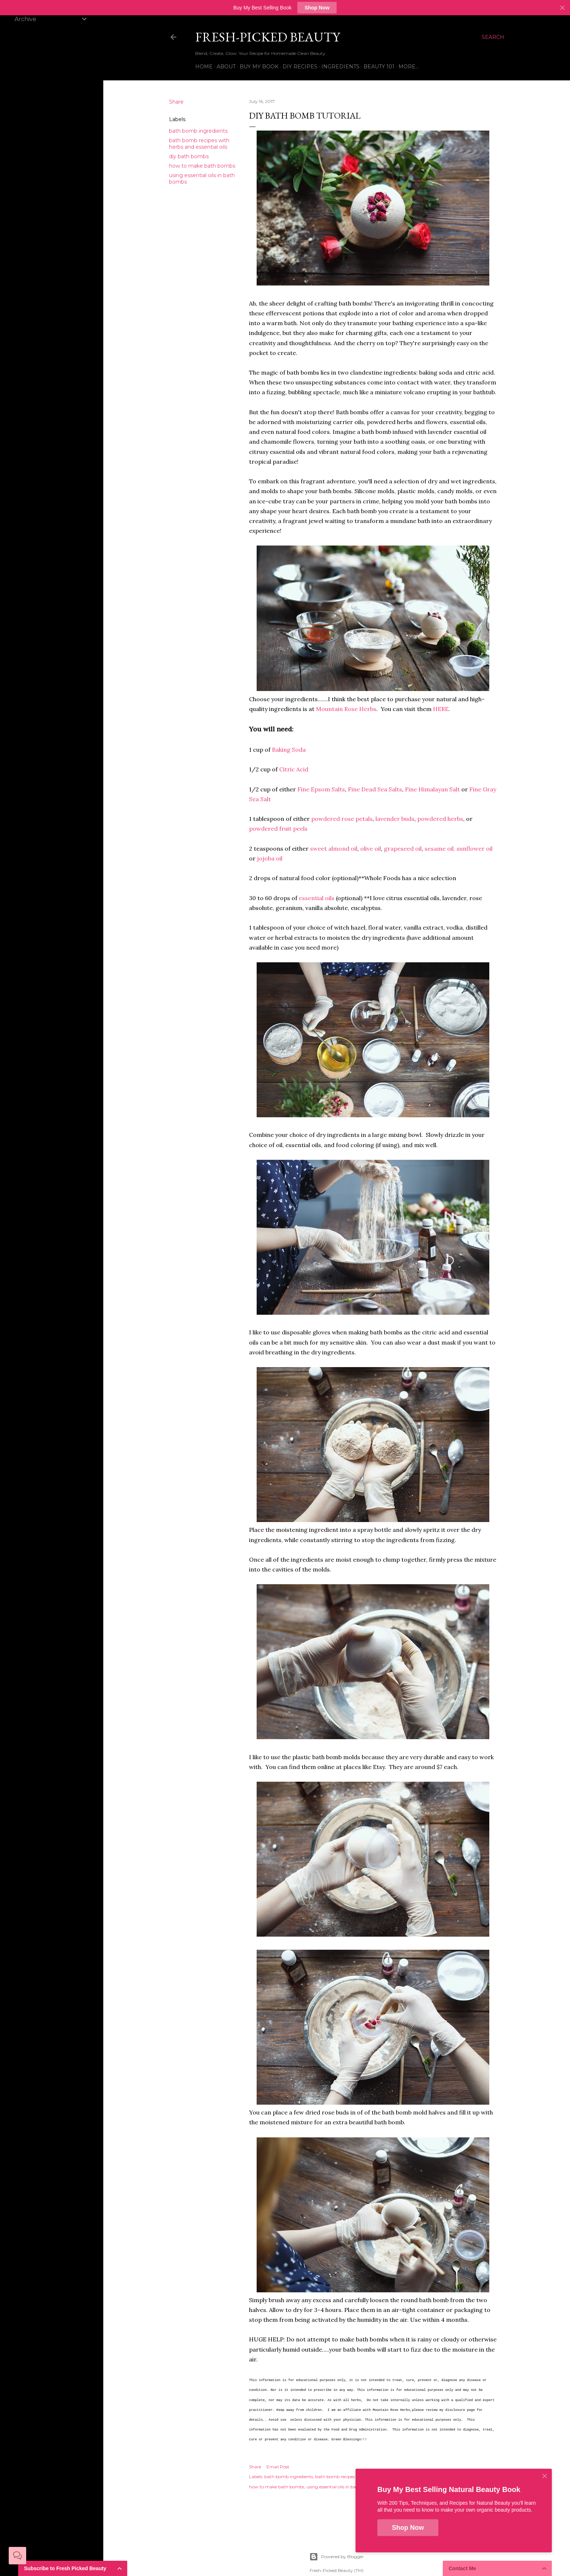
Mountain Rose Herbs (346, 708)
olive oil (370, 848)
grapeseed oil (403, 848)
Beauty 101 (379, 66)
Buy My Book (259, 66)
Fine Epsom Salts (321, 789)
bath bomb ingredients (198, 131)
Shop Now (317, 8)
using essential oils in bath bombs (341, 2486)
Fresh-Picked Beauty (267, 36)
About (226, 66)
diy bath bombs (189, 156)
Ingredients (340, 66)
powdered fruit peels (278, 828)
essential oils (316, 898)
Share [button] (176, 102)
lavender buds (395, 818)
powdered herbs (440, 818)
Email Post (277, 2466)
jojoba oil (269, 858)
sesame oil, (440, 848)
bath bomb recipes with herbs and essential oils (199, 143)
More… (408, 66)
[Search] (493, 37)
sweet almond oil (333, 848)
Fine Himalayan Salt (432, 789)
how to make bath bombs (202, 166)
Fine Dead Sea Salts (375, 789)
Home (204, 66)
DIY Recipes (299, 66)
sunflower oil (475, 848)
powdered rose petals (342, 818)
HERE (441, 708)
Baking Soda (289, 749)
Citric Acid (293, 769)
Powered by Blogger (336, 2556)
